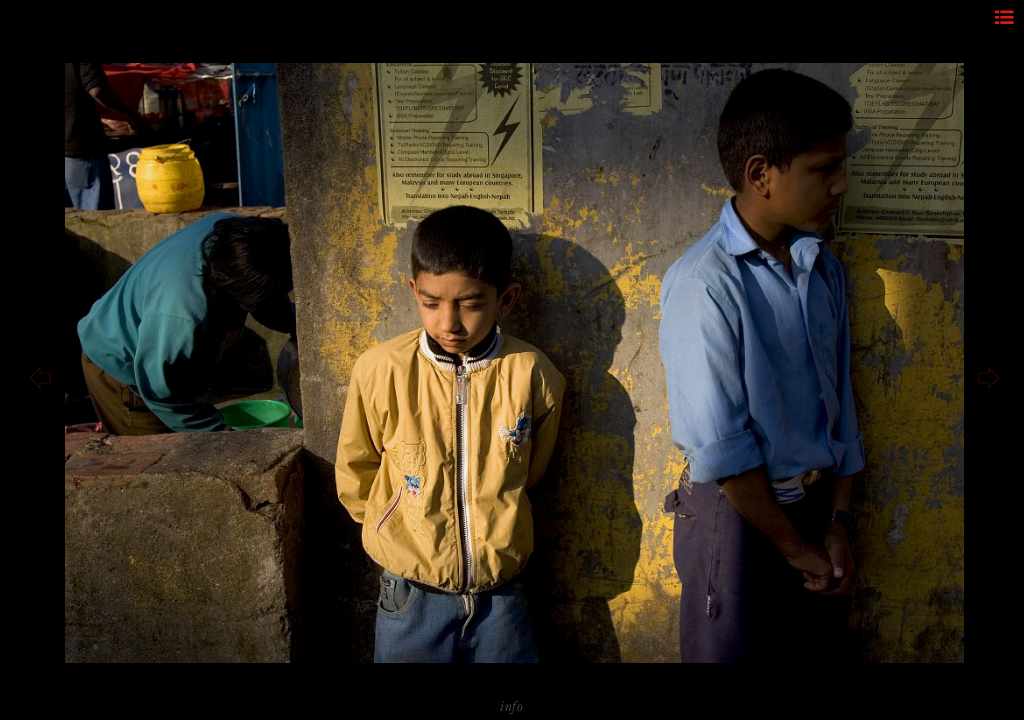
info (512, 706)
